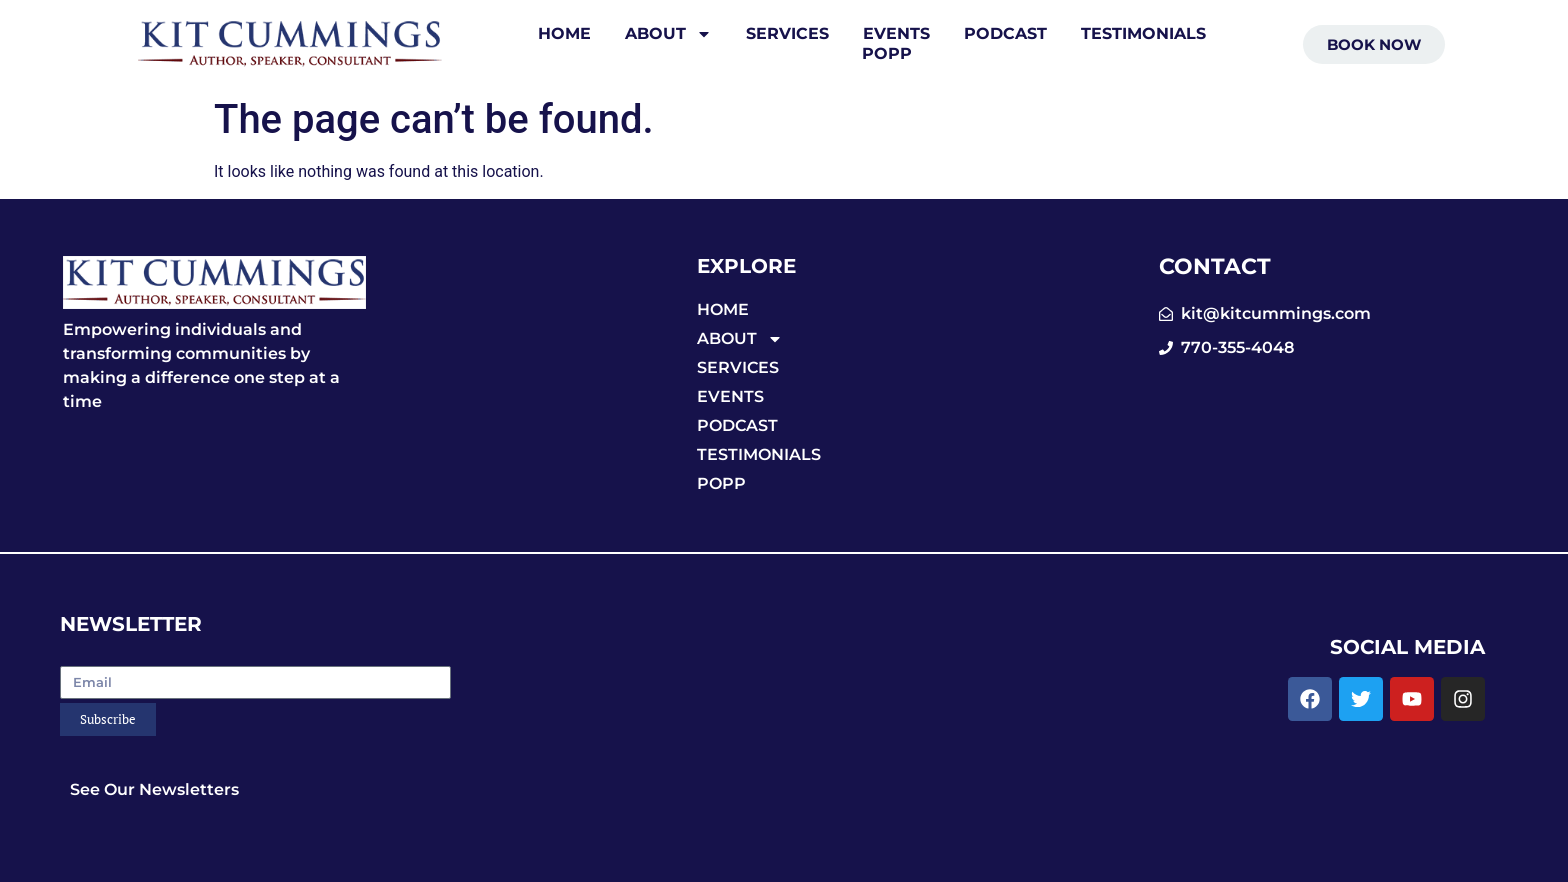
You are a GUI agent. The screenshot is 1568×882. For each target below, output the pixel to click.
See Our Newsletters (154, 789)
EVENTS (896, 33)
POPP (887, 53)
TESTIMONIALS (1143, 33)
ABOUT (668, 34)
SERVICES (787, 33)
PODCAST (1005, 33)
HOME (564, 33)
